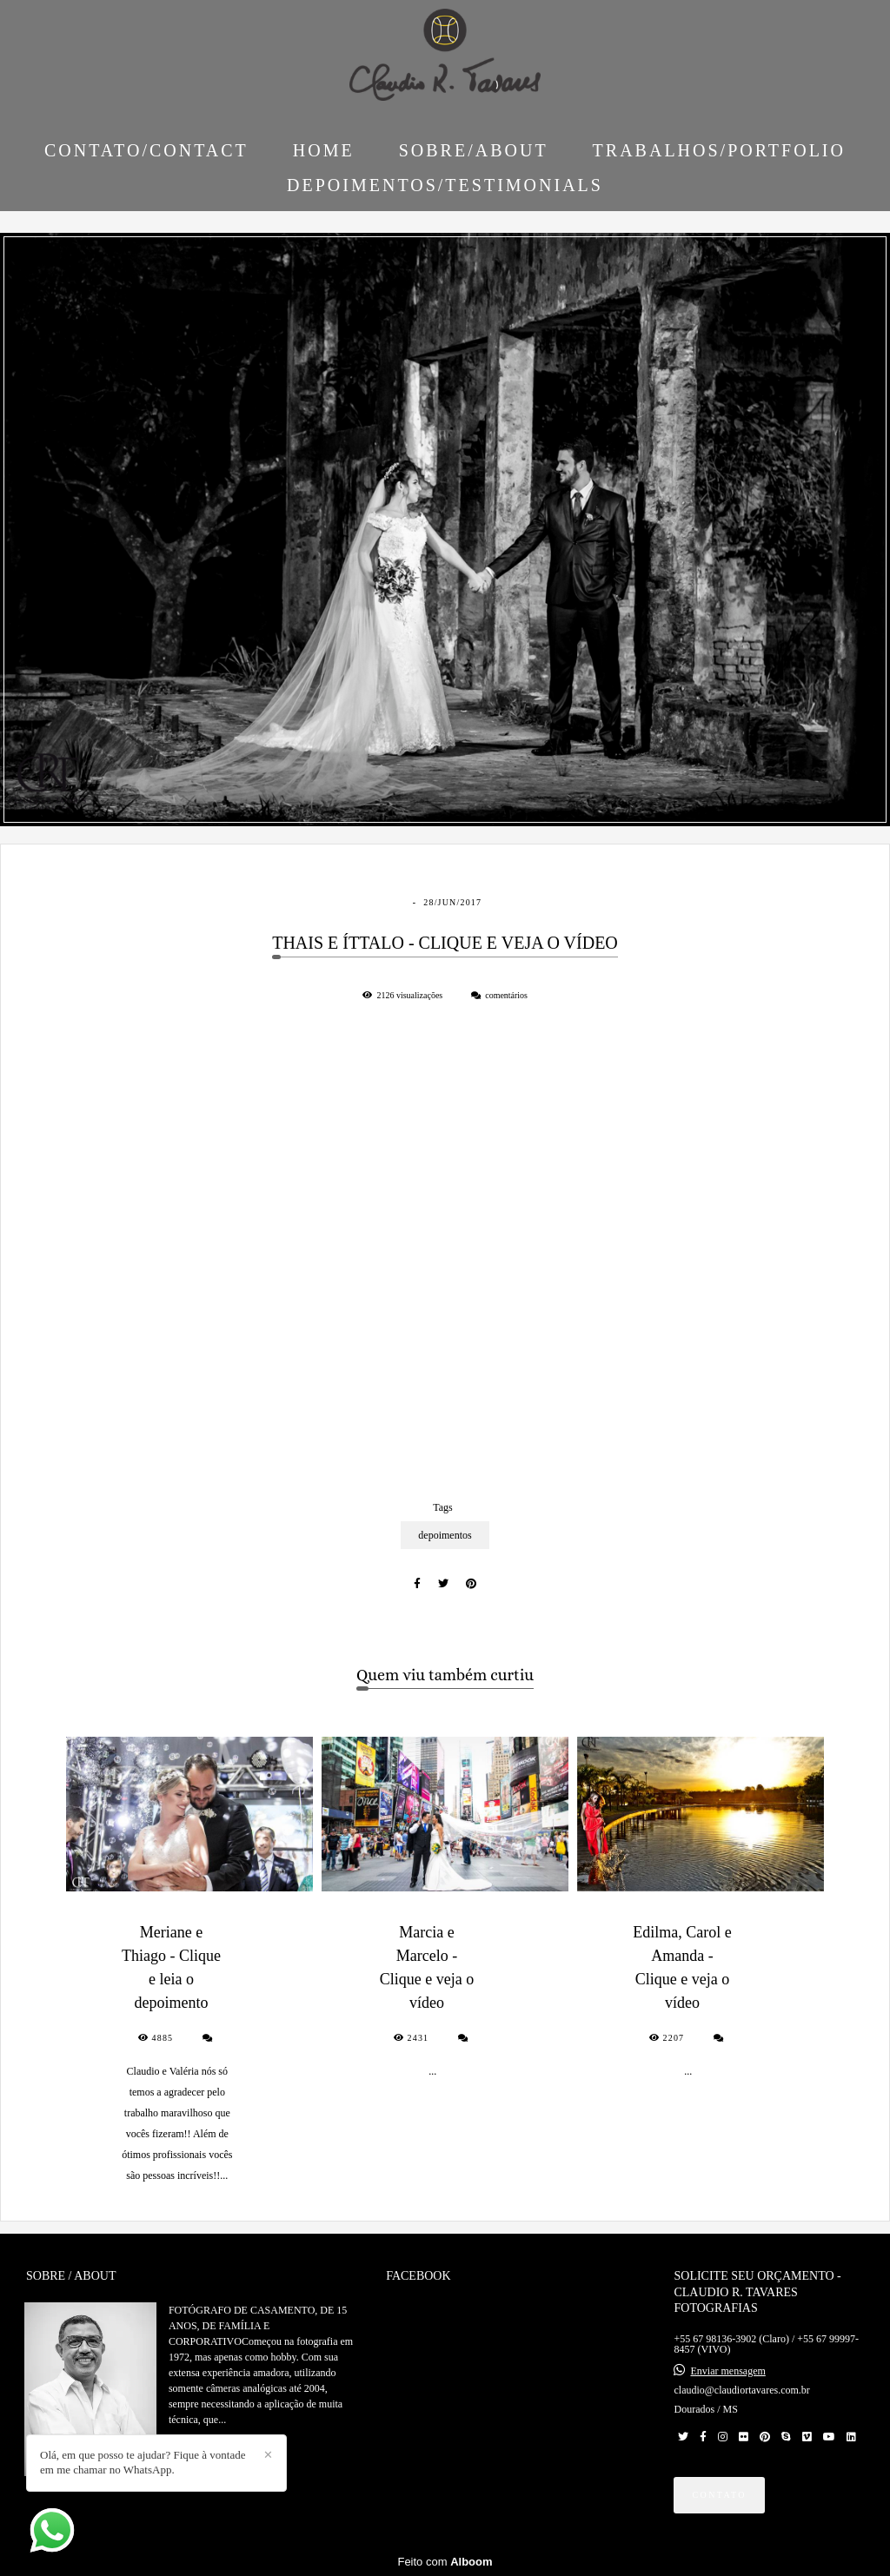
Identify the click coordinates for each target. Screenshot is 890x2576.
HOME (324, 150)
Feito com (444, 2561)
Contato (719, 2495)
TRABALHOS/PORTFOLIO (719, 150)
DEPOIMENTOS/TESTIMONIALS (445, 185)
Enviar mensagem (727, 2371)
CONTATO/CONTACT (146, 150)
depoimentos (444, 1535)
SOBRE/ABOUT (473, 150)
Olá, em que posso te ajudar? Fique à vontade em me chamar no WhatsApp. (142, 2462)
